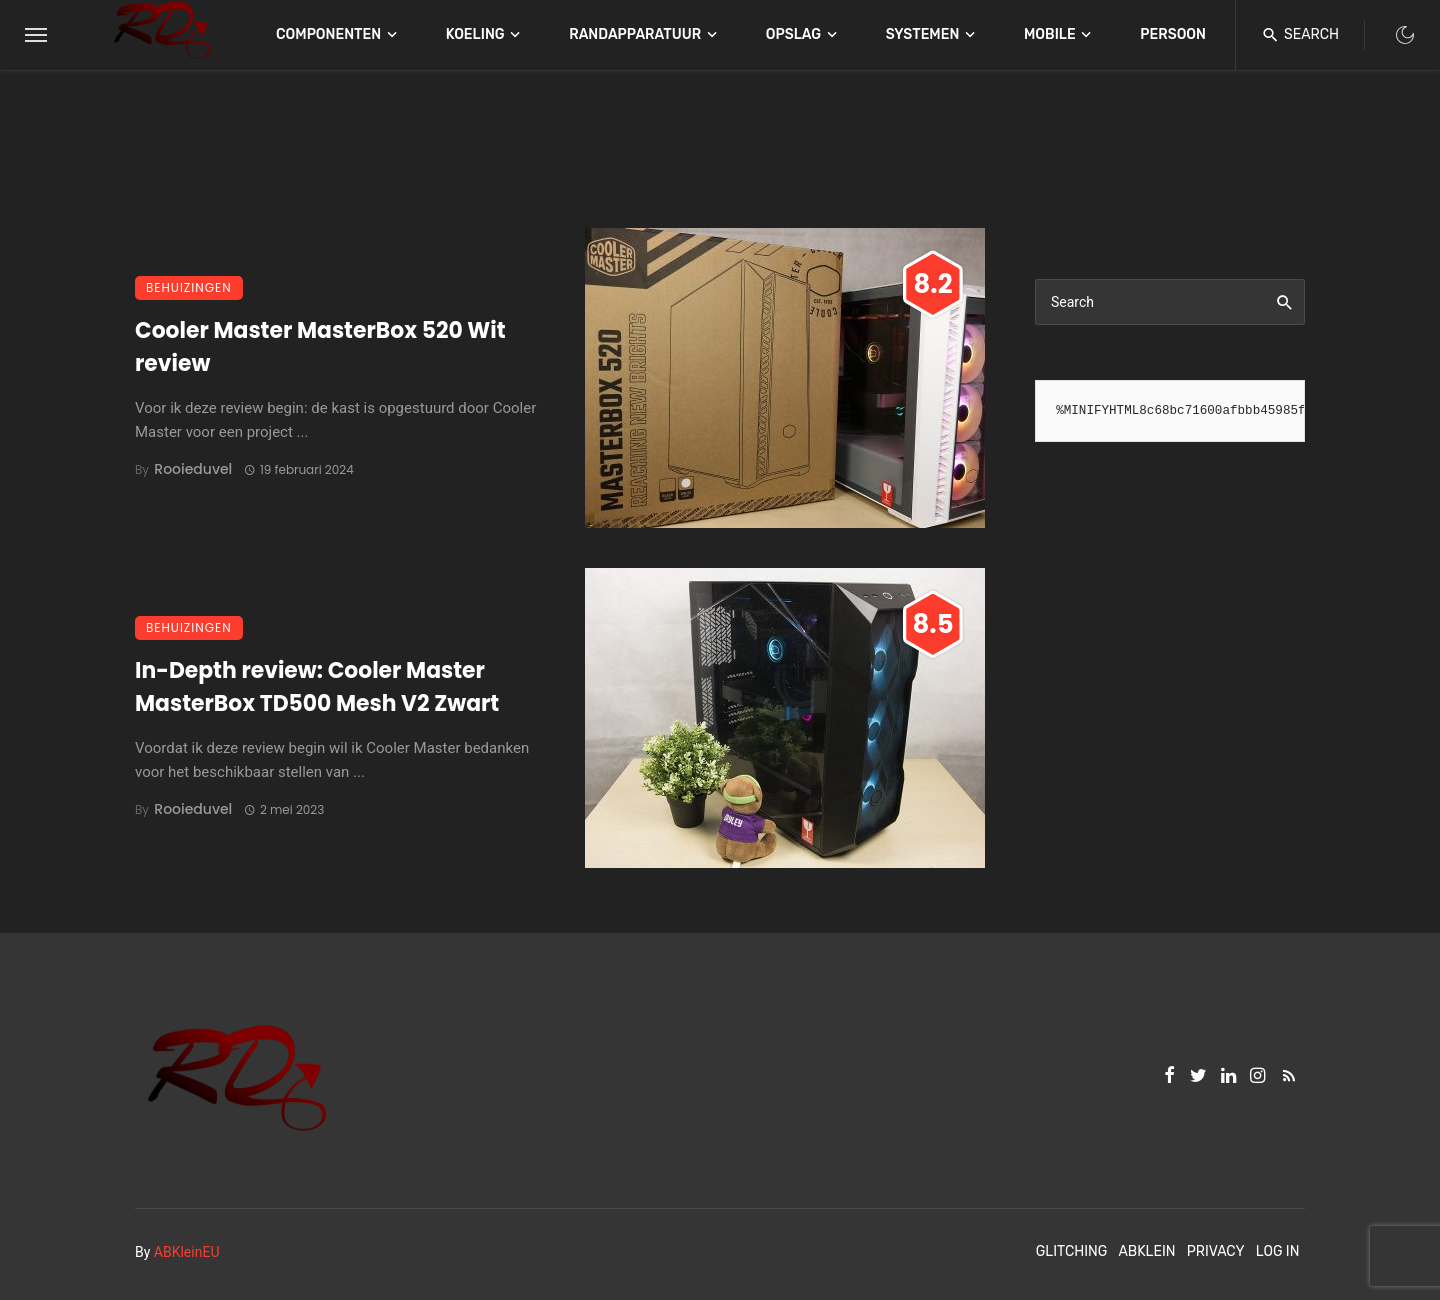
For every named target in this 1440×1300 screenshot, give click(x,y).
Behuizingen (189, 287)
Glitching (1072, 1251)
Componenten (328, 34)
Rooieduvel (193, 469)
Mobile (1050, 34)
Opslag (793, 34)
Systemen (923, 34)
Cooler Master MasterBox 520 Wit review (320, 347)
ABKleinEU (187, 1252)
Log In (1278, 1251)
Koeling (475, 34)
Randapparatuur (635, 34)
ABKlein (1146, 1251)
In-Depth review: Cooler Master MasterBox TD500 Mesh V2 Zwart (317, 687)
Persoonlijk (1188, 34)
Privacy (1216, 1251)
